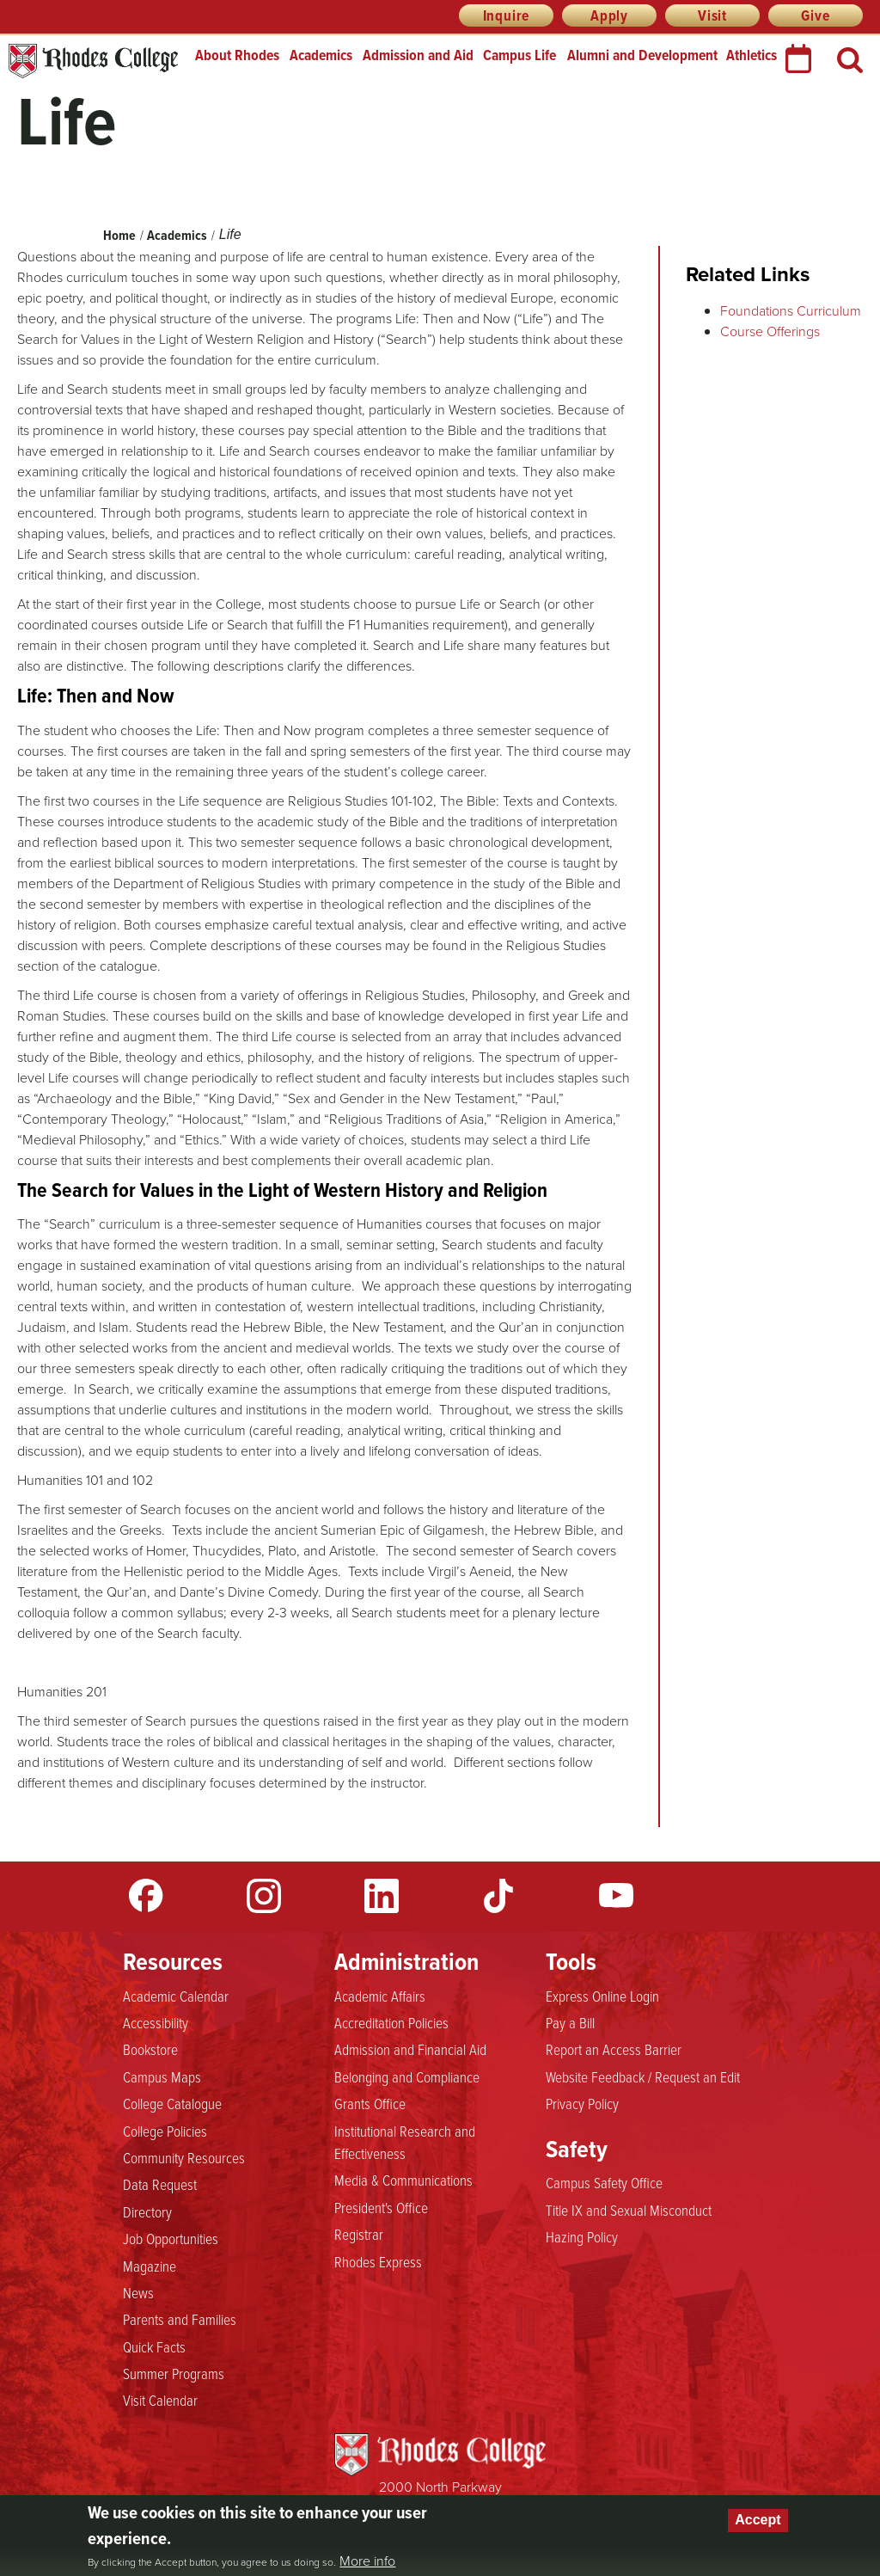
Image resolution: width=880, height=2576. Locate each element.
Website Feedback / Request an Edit (643, 2076)
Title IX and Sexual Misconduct (629, 2209)
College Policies (165, 2130)
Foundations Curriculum (790, 310)
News (138, 2292)
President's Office (381, 2207)
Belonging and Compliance (407, 2076)
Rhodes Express (378, 2261)
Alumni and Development (642, 55)
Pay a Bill (570, 2022)
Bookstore (150, 2049)
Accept (757, 2519)
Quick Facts (154, 2346)
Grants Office (370, 2103)
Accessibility (155, 2022)
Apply (609, 15)
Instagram (264, 1896)
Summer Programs (173, 2373)
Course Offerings (770, 331)
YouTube (616, 1896)
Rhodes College (93, 61)
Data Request (160, 2184)
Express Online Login (602, 1995)
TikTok (498, 1896)
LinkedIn (381, 1896)
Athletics (751, 55)
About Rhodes (237, 55)
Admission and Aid (418, 55)
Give (815, 15)
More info (367, 2560)
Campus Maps (162, 2076)
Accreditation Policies (391, 2022)
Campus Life (519, 55)
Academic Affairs (379, 1995)
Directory (147, 2211)
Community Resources (184, 2157)
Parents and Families (179, 2319)
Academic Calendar (176, 1995)
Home (119, 235)
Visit (712, 15)
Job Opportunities (170, 2238)
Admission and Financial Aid (410, 2049)
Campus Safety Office (604, 2182)
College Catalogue (172, 2103)
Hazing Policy (582, 2236)
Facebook (146, 1896)
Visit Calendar (160, 2399)
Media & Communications (403, 2179)
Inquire (506, 15)
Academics (321, 55)
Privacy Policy (582, 2103)
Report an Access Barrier (613, 2049)
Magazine (149, 2265)
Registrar (358, 2233)
